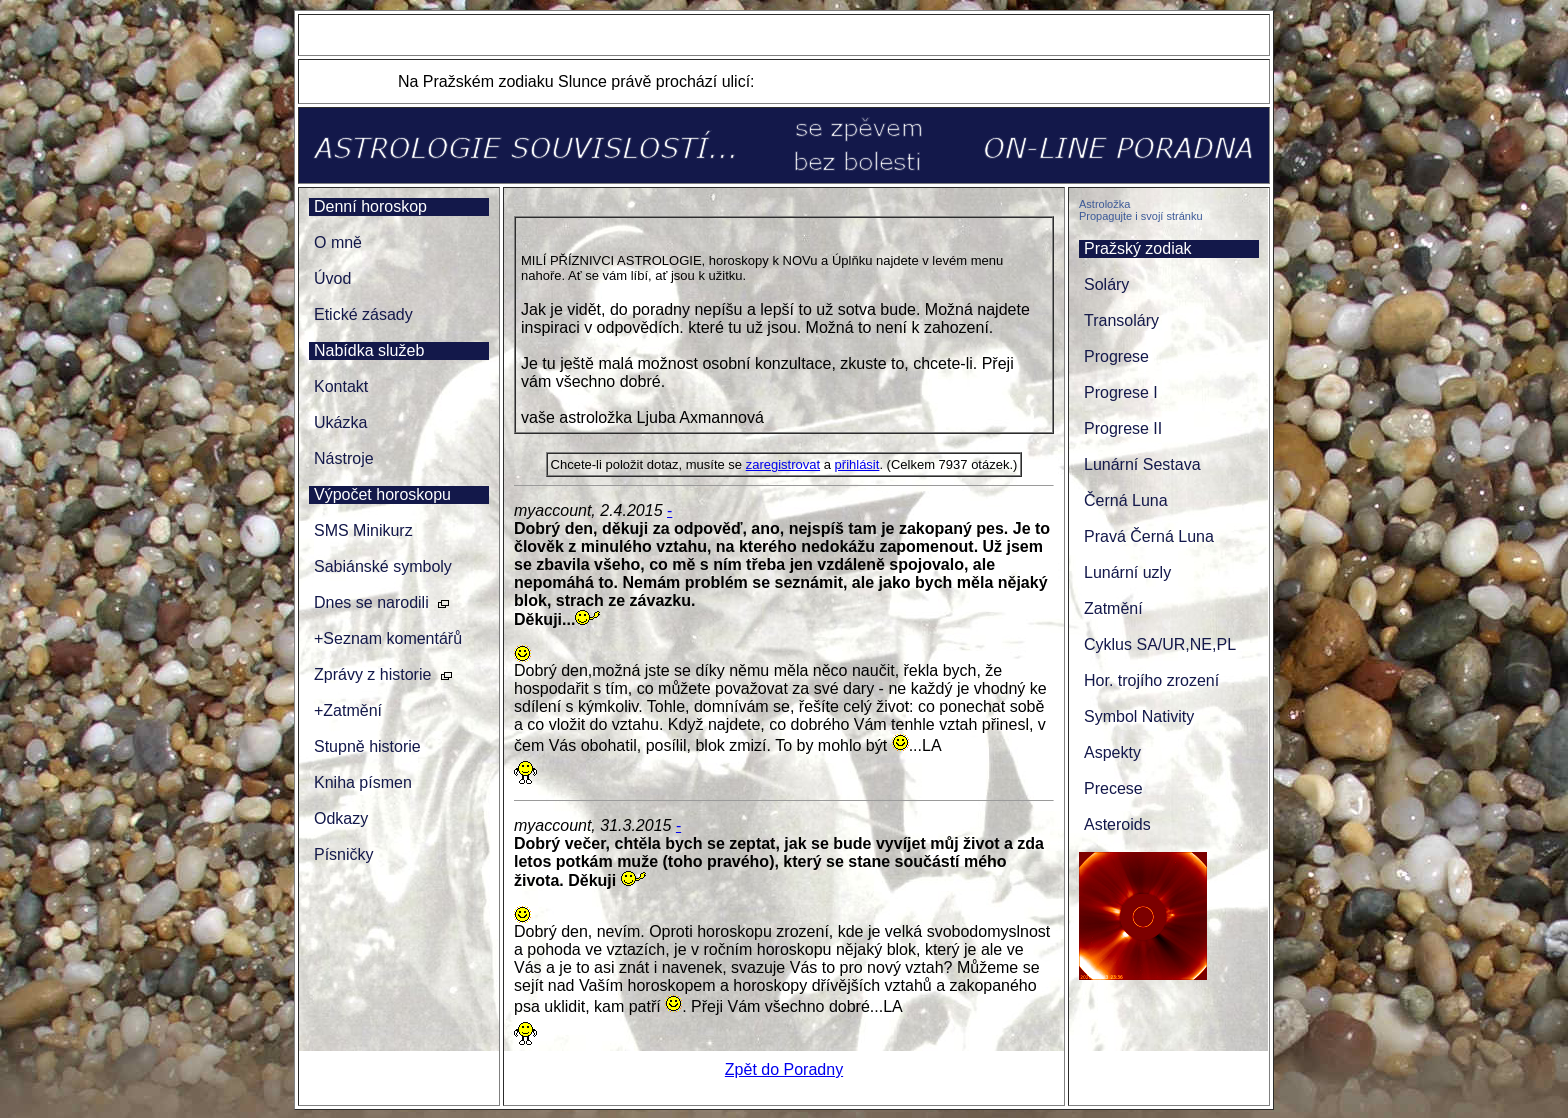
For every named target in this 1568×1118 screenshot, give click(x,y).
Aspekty (1112, 752)
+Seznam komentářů (388, 638)
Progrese (1116, 356)
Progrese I (1121, 392)
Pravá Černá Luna (1149, 536)
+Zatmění (348, 710)
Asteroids (1117, 824)
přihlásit (857, 464)
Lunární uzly (1127, 572)
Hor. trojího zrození (1151, 680)
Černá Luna (1126, 500)
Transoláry (1121, 320)
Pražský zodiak (1138, 248)
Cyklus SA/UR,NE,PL (1160, 644)
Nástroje (344, 458)
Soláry (1106, 284)
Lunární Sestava (1142, 464)
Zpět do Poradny (784, 1069)
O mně (338, 242)
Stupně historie (367, 746)
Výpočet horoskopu (382, 494)
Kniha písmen (363, 782)
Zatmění (1113, 608)
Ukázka (340, 422)
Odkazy (341, 818)
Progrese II (1123, 428)
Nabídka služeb (369, 350)
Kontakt (341, 386)
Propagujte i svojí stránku (1141, 216)
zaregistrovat (783, 464)
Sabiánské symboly (383, 566)
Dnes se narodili (371, 602)
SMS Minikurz (363, 530)
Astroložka (1104, 204)
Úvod (332, 278)
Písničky (344, 854)
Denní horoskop (370, 206)
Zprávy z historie (372, 674)
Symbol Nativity (1139, 716)
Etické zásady (363, 314)
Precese (1113, 788)
